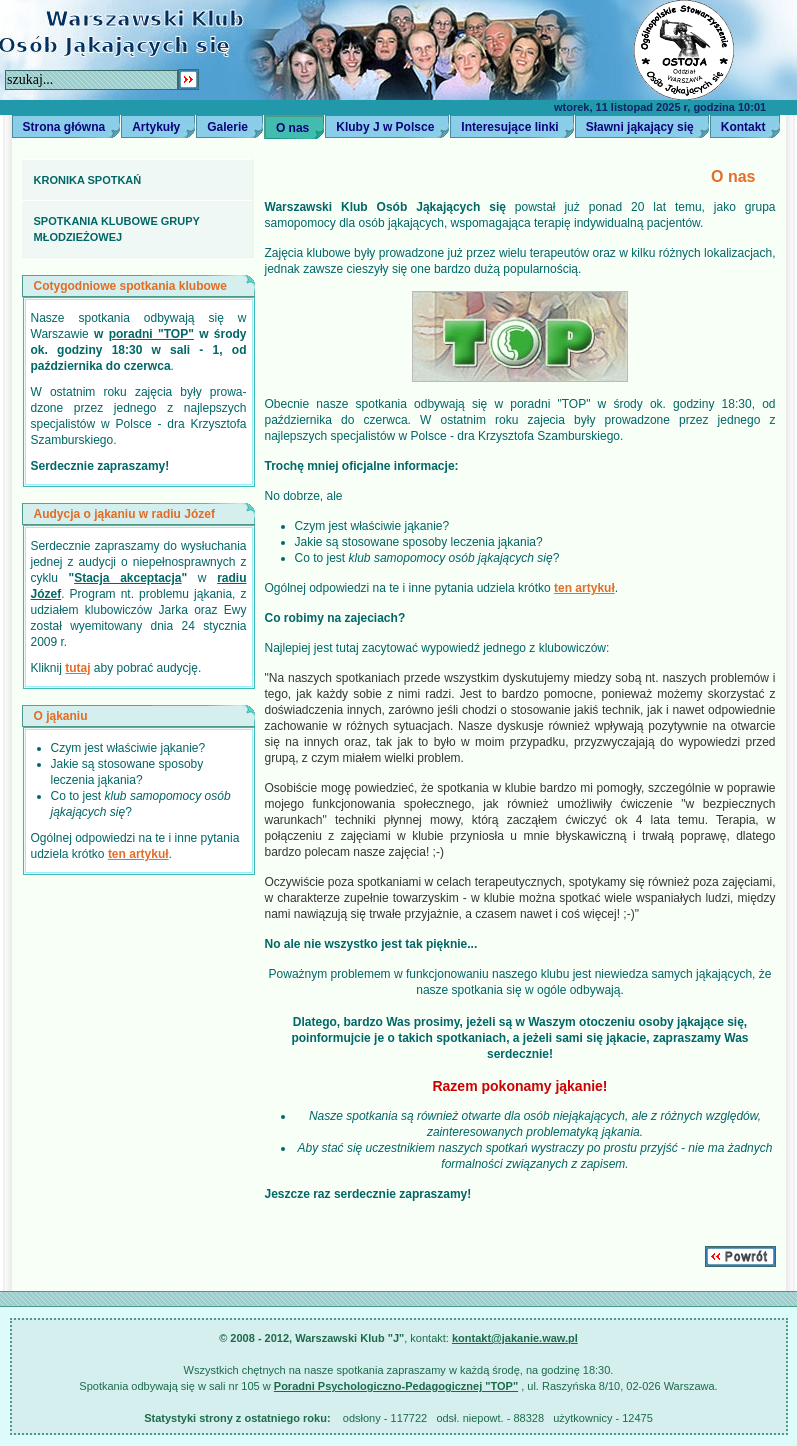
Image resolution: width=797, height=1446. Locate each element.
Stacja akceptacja (127, 578)
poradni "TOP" (151, 334)
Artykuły (156, 127)
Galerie (227, 127)
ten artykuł (138, 854)
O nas (292, 128)
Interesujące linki (509, 127)
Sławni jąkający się (640, 127)
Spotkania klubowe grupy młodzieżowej (117, 229)
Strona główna (64, 127)
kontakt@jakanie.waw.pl (515, 1338)
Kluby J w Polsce (385, 127)
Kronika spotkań (88, 180)
